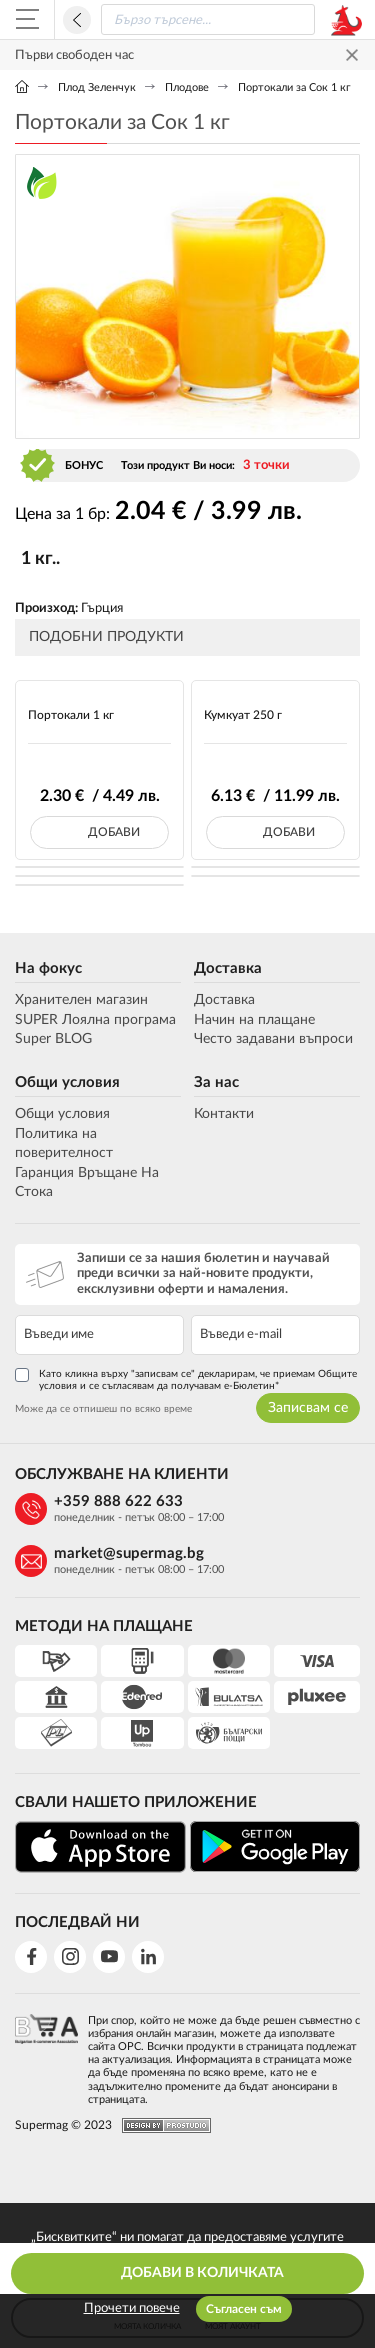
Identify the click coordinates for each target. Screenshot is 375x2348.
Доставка (228, 968)
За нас (216, 1082)
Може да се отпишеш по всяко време (103, 1409)
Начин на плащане (254, 1020)
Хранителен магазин (81, 1000)
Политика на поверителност (64, 1144)
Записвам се (308, 1408)
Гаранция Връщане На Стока (87, 1183)
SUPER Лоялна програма (95, 1020)
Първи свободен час (74, 55)
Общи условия (67, 1082)
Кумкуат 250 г (243, 715)
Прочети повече (132, 2308)
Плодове (187, 87)
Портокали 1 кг (71, 715)
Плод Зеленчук (97, 87)
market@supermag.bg (129, 1553)
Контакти (224, 1114)
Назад (77, 20)
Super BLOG (53, 1039)
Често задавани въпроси (273, 1039)
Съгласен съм (244, 2309)
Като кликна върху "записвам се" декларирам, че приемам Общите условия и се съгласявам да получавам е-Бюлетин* (186, 1379)
